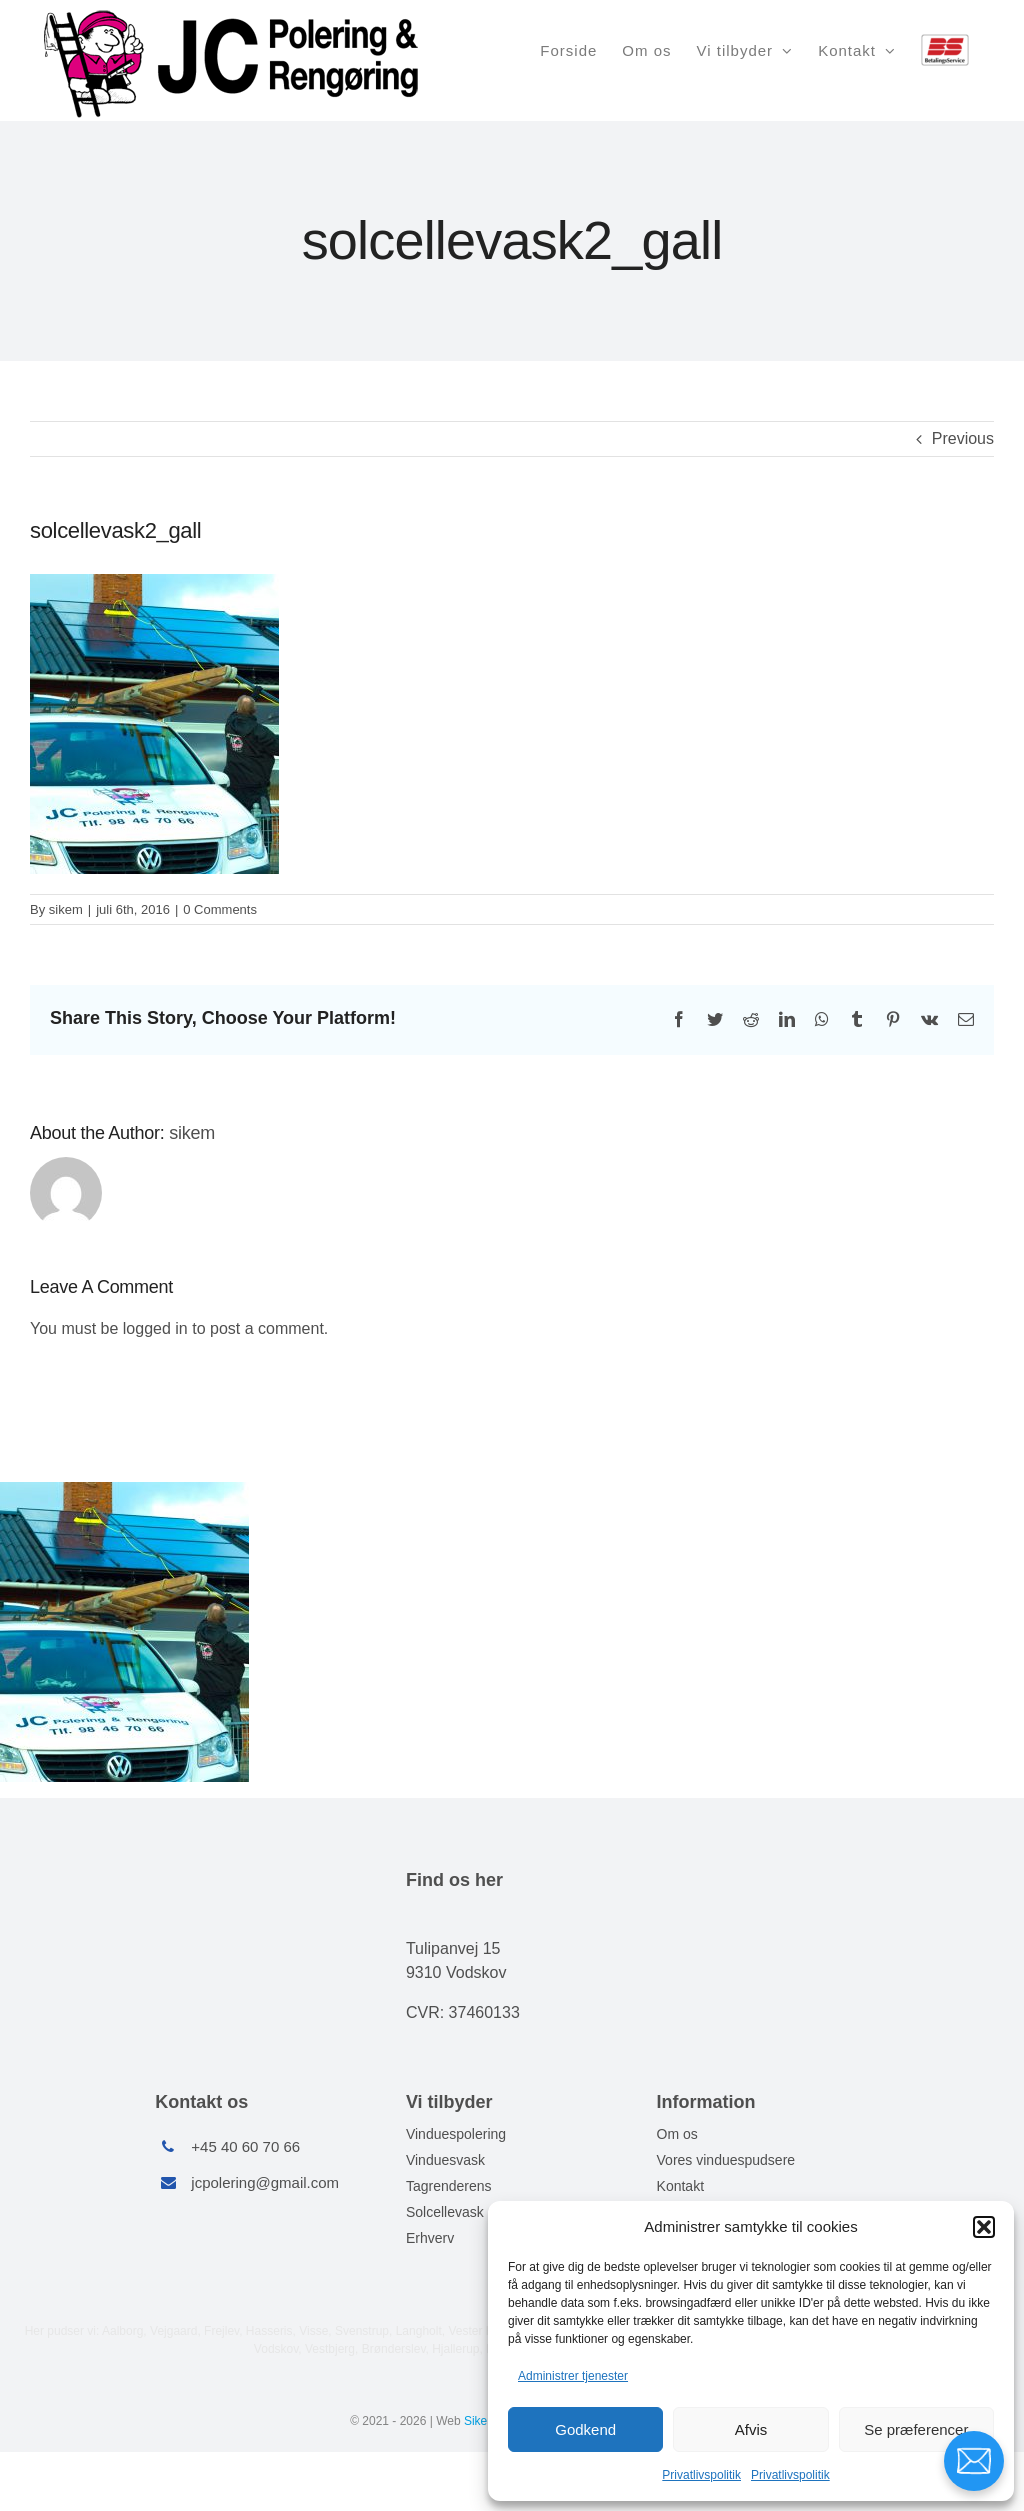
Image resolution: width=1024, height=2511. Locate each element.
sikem (66, 909)
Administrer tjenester (573, 2376)
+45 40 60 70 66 (245, 2146)
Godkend (585, 2429)
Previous (963, 438)
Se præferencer (916, 2429)
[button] (984, 2227)
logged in (155, 1328)
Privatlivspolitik (701, 2475)
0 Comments (220, 909)
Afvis (751, 2429)
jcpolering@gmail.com (265, 2182)
